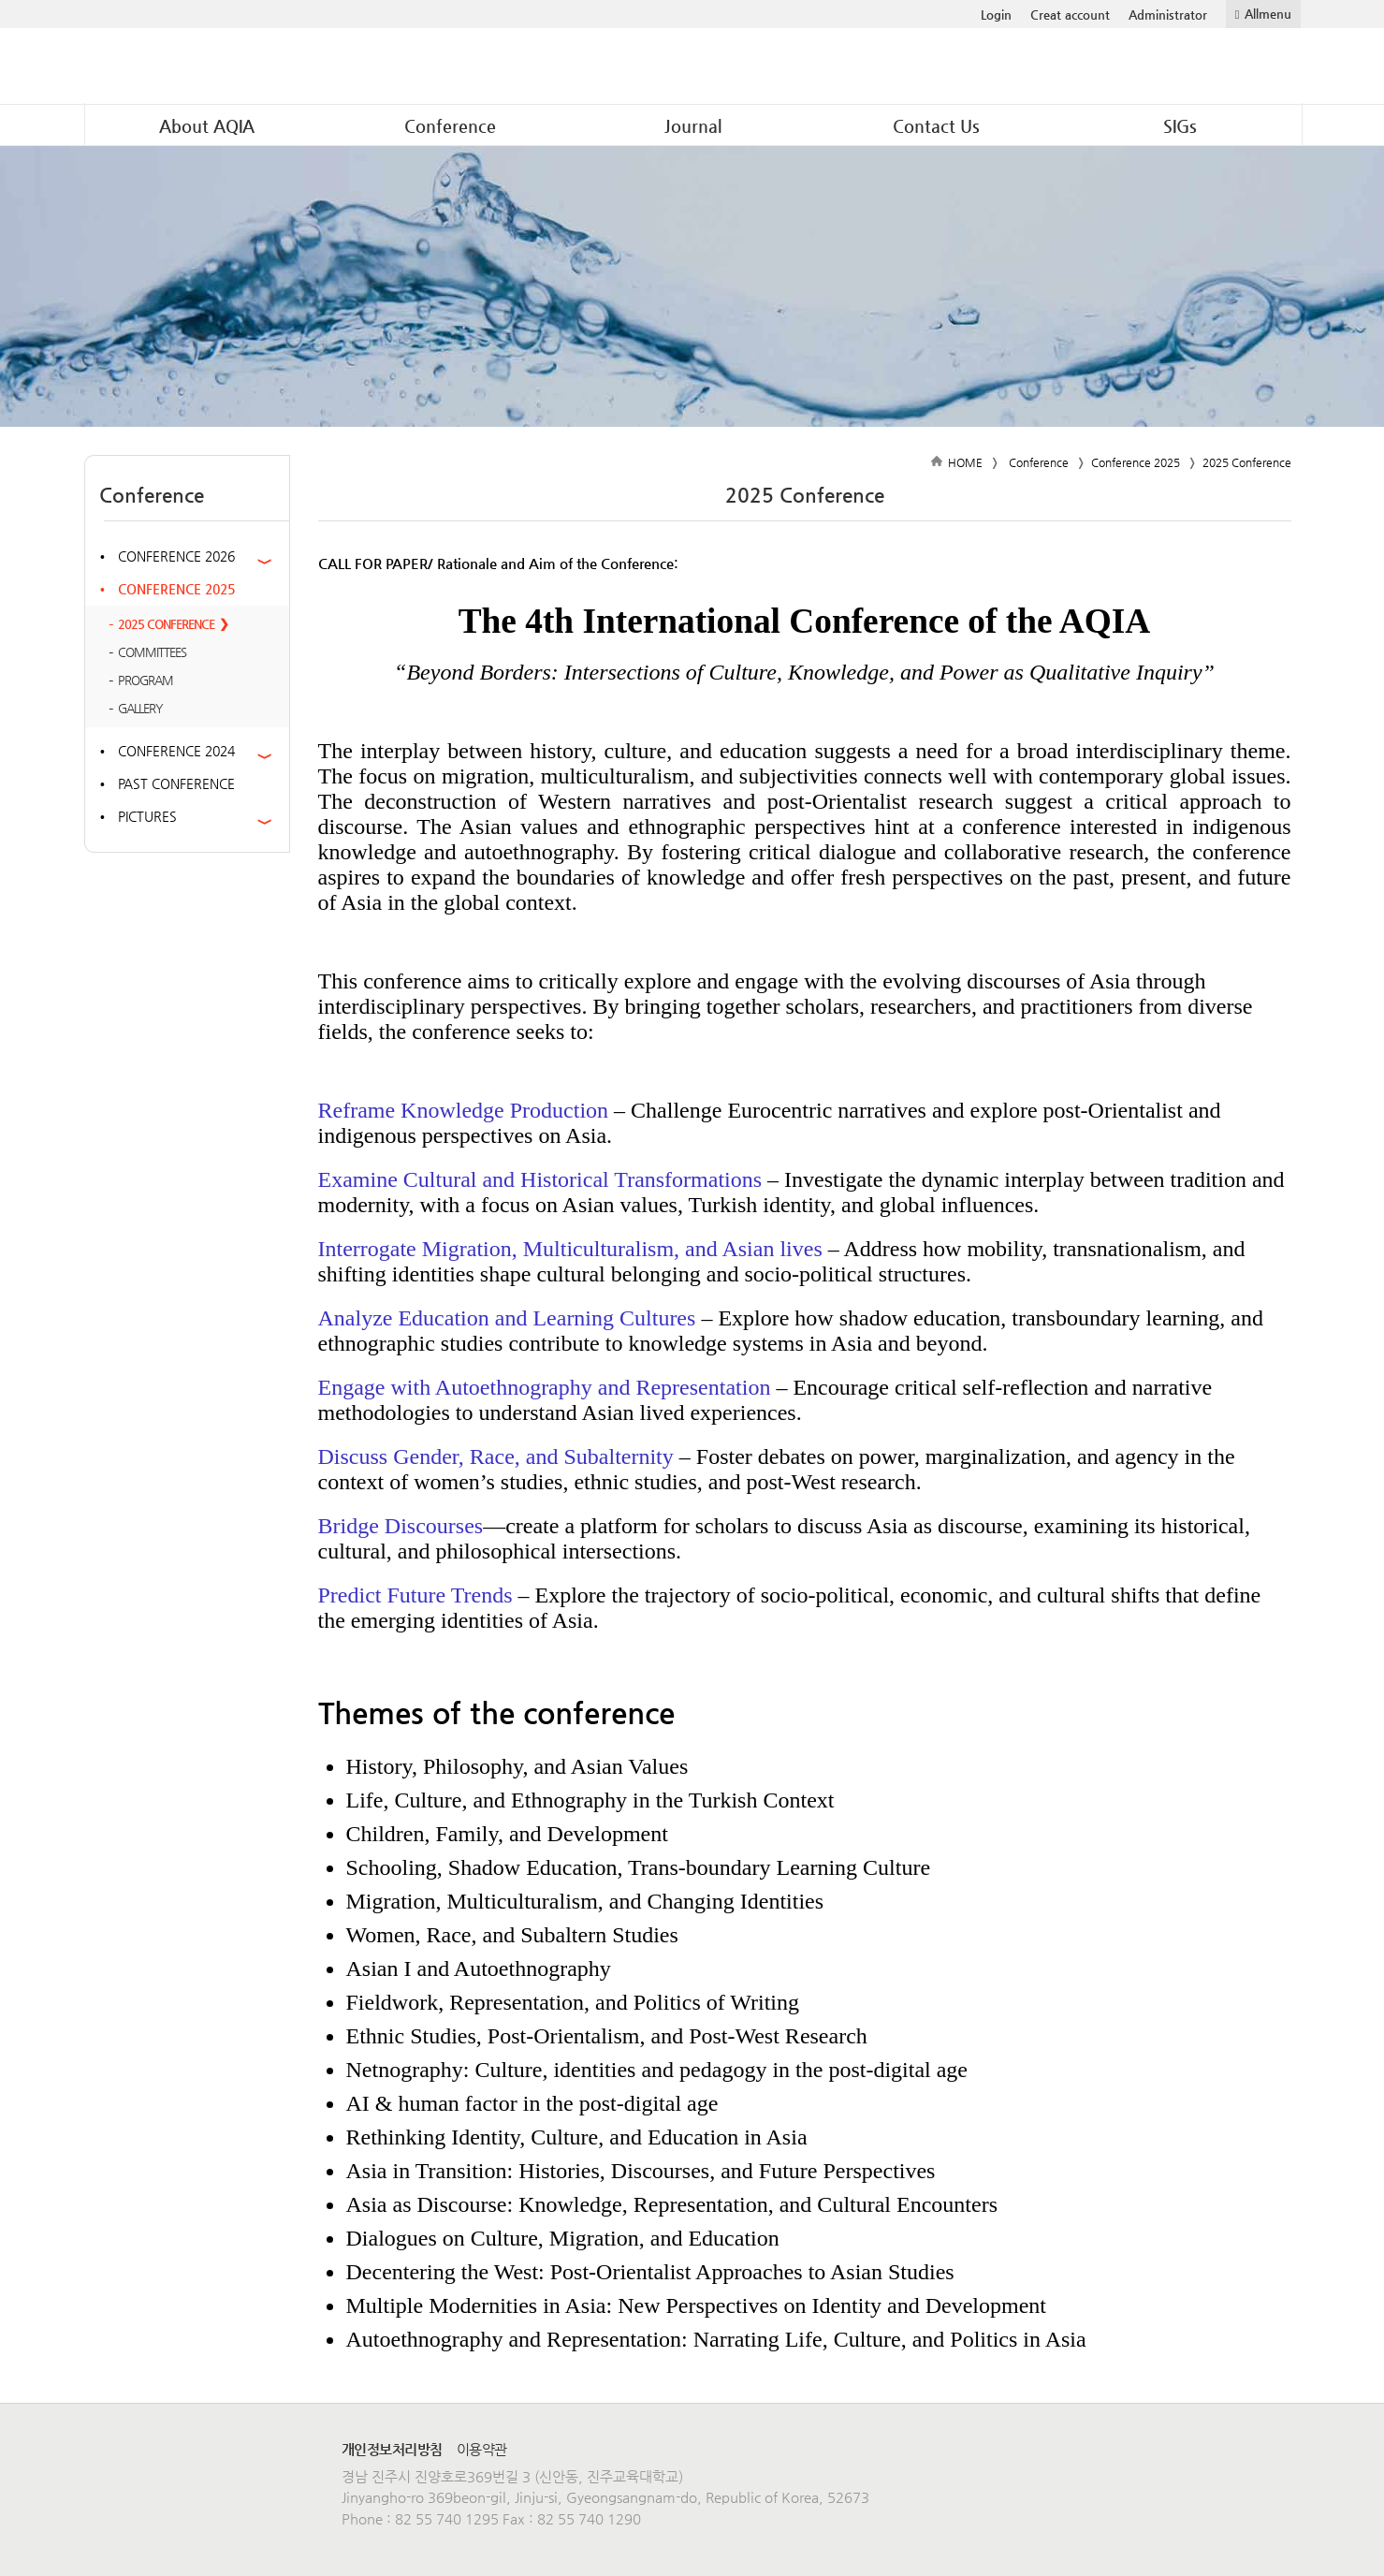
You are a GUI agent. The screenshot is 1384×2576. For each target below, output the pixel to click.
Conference (450, 126)
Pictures (147, 816)
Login (996, 14)
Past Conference (176, 783)
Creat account (1070, 14)
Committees (152, 652)
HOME (965, 462)
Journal (692, 126)
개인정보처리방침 (392, 2449)
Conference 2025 (176, 588)
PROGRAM (145, 680)
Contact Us (936, 126)
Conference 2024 (176, 750)
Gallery (140, 708)
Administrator (1168, 14)
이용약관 (482, 2449)
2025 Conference (166, 624)
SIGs (1180, 126)
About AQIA (207, 126)
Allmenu (1268, 14)
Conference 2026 (176, 556)
